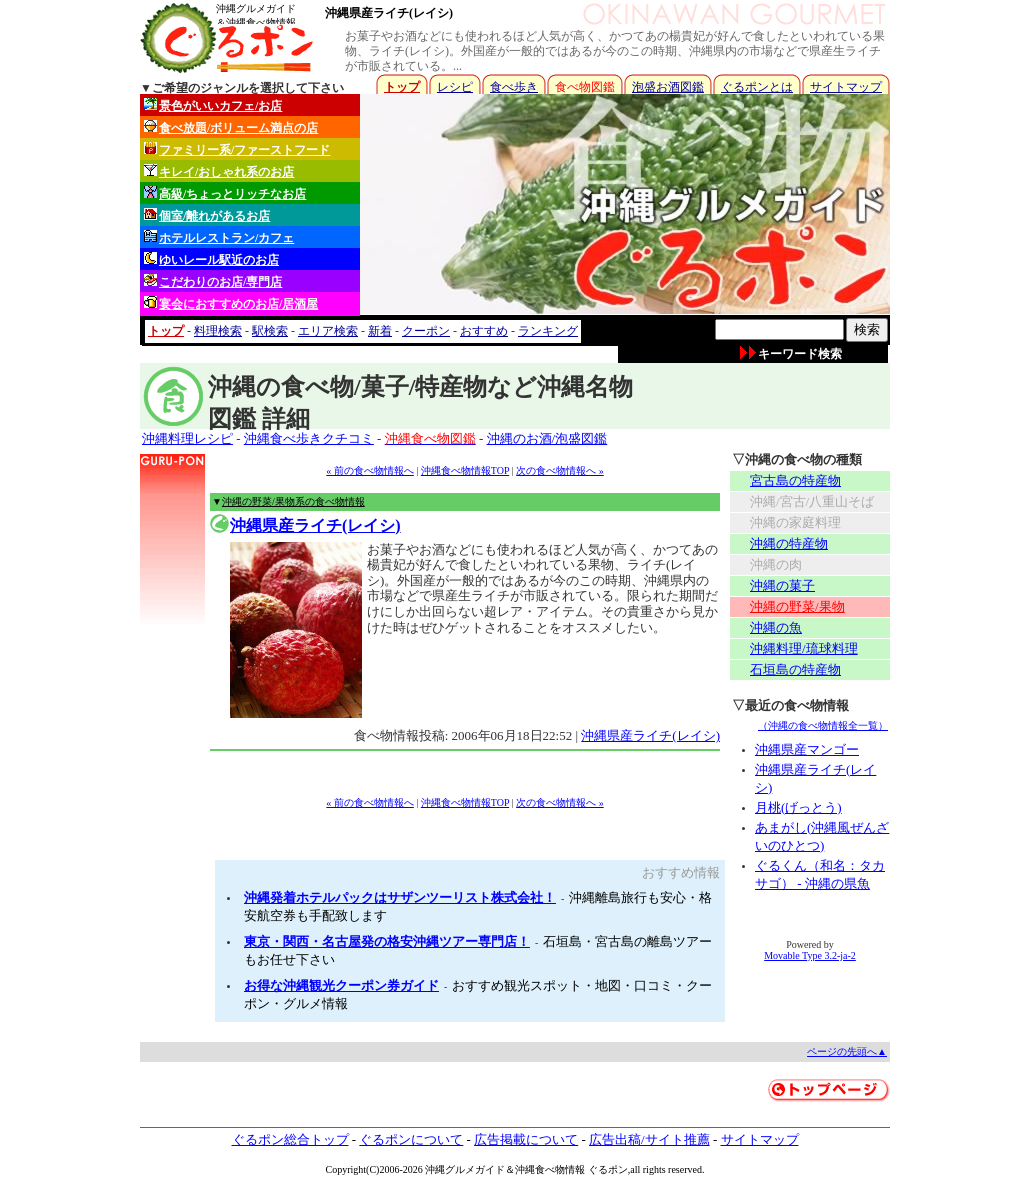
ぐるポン (608, 1169)
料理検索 (218, 331)
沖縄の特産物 (789, 543)
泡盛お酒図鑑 (668, 87)
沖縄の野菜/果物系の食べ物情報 (293, 501)
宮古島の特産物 (795, 480)
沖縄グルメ (450, 1169)
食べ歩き (514, 87)
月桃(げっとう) (798, 807)
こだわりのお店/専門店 (213, 281)
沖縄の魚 (776, 627)
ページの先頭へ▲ (847, 1051)
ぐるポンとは (757, 87)
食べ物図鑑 (585, 87)
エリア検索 (328, 331)
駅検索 (270, 331)
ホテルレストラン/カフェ (219, 237)
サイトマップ (846, 87)
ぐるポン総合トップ (290, 1139)
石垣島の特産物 (795, 669)
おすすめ (484, 331)
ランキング (548, 331)
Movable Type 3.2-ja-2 (810, 955)
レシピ (455, 87)
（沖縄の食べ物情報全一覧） (823, 725)
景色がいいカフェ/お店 (213, 105)
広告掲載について (526, 1139)
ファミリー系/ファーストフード (237, 149)
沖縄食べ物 (540, 1169)
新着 (380, 331)
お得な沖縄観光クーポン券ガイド (341, 985)
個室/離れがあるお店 (207, 215)
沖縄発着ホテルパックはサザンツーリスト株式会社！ (400, 897)
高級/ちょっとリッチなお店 (225, 193)
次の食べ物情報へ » (560, 470)
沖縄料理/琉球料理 (804, 648)
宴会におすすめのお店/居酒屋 (231, 303)
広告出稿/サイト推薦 (649, 1139)
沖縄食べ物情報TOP (465, 470)
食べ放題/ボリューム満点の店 (231, 127)
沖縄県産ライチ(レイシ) (389, 13)
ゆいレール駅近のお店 (211, 259)
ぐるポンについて (411, 1139)
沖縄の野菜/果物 (797, 606)
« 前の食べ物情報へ (370, 470)
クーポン (426, 331)
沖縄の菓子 (782, 585)
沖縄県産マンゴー (807, 749)
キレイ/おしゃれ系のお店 (219, 171)
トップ (402, 87)
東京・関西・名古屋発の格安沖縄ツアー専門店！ (387, 941)
